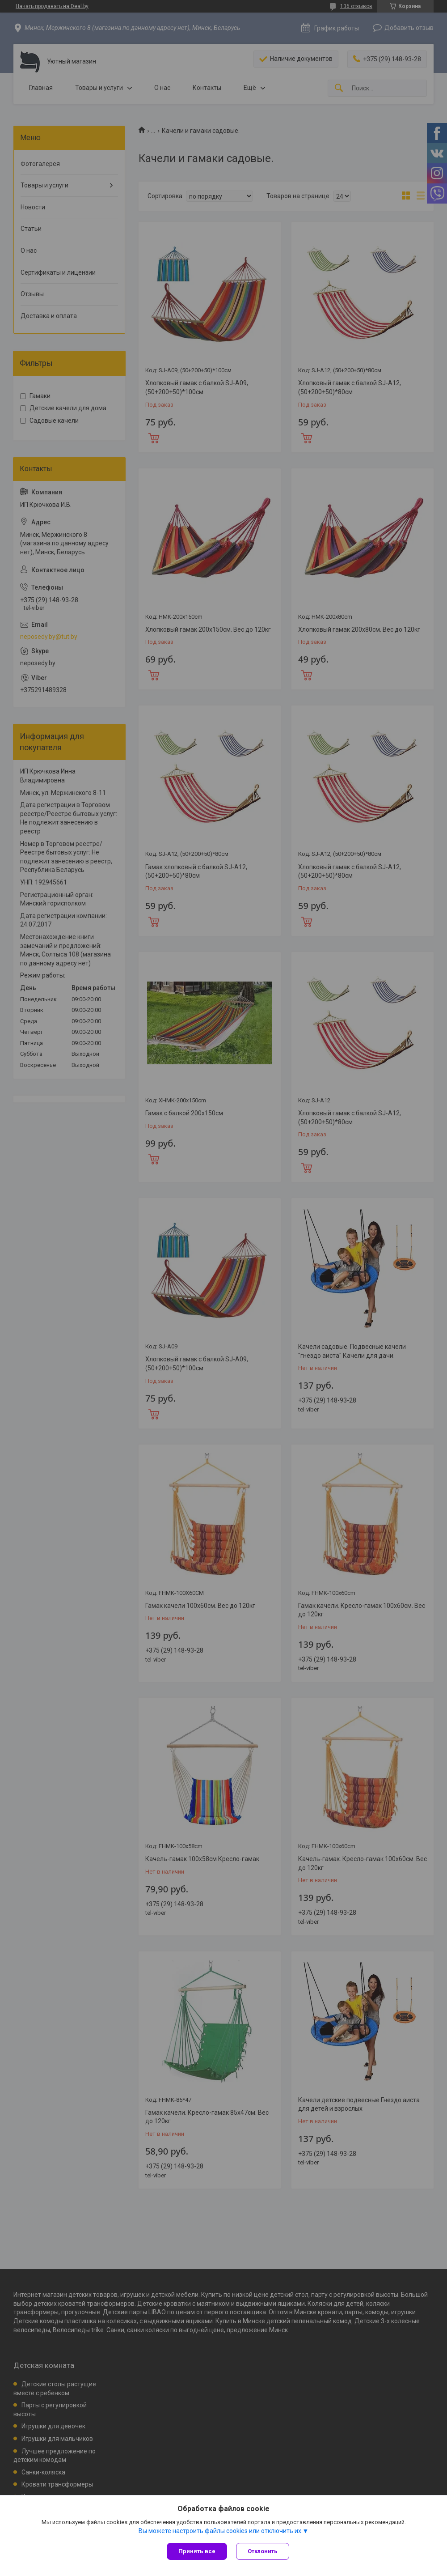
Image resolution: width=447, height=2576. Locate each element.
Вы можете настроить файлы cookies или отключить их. (221, 2530)
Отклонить (263, 2551)
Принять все (196, 2551)
